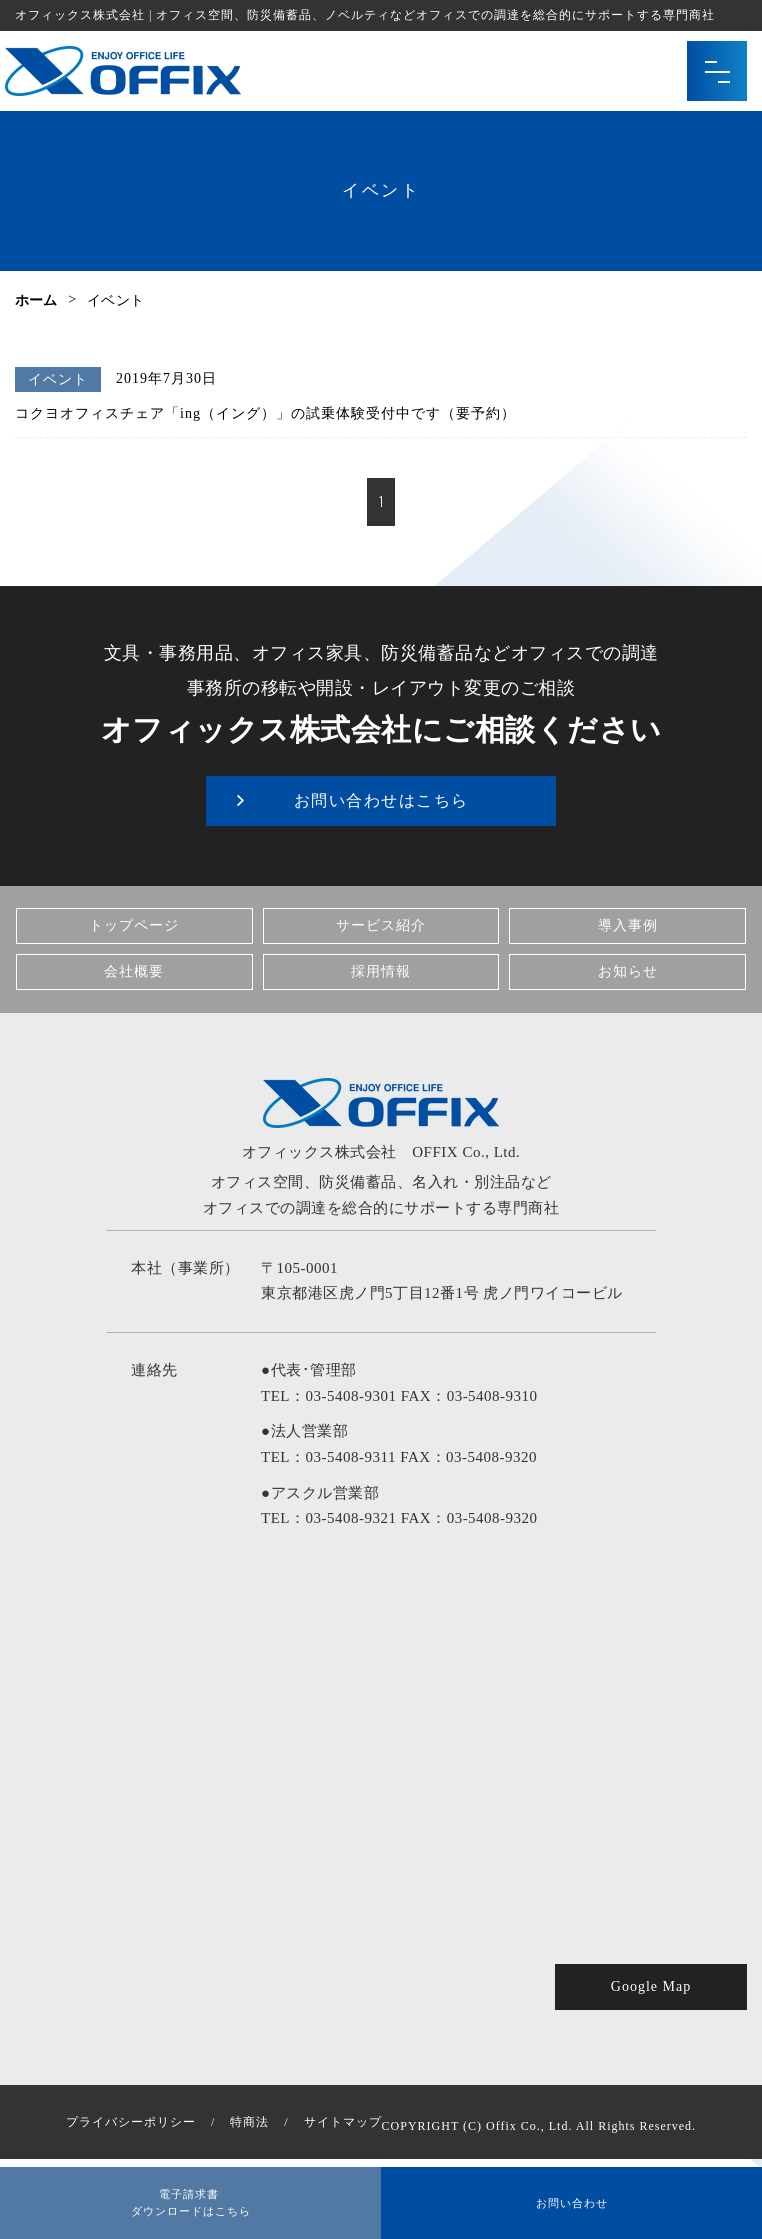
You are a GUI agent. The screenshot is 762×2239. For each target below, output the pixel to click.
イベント (58, 379)
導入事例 (628, 925)
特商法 (249, 2122)
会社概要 (134, 971)
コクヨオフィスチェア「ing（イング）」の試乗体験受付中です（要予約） (265, 413)
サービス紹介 (381, 925)
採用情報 (381, 971)
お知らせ (628, 971)
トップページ (134, 925)
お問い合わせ (572, 2199)
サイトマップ (343, 2122)
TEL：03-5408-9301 (328, 1396)
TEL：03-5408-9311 (328, 1457)
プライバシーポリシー (131, 2122)
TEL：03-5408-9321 (328, 1518)
